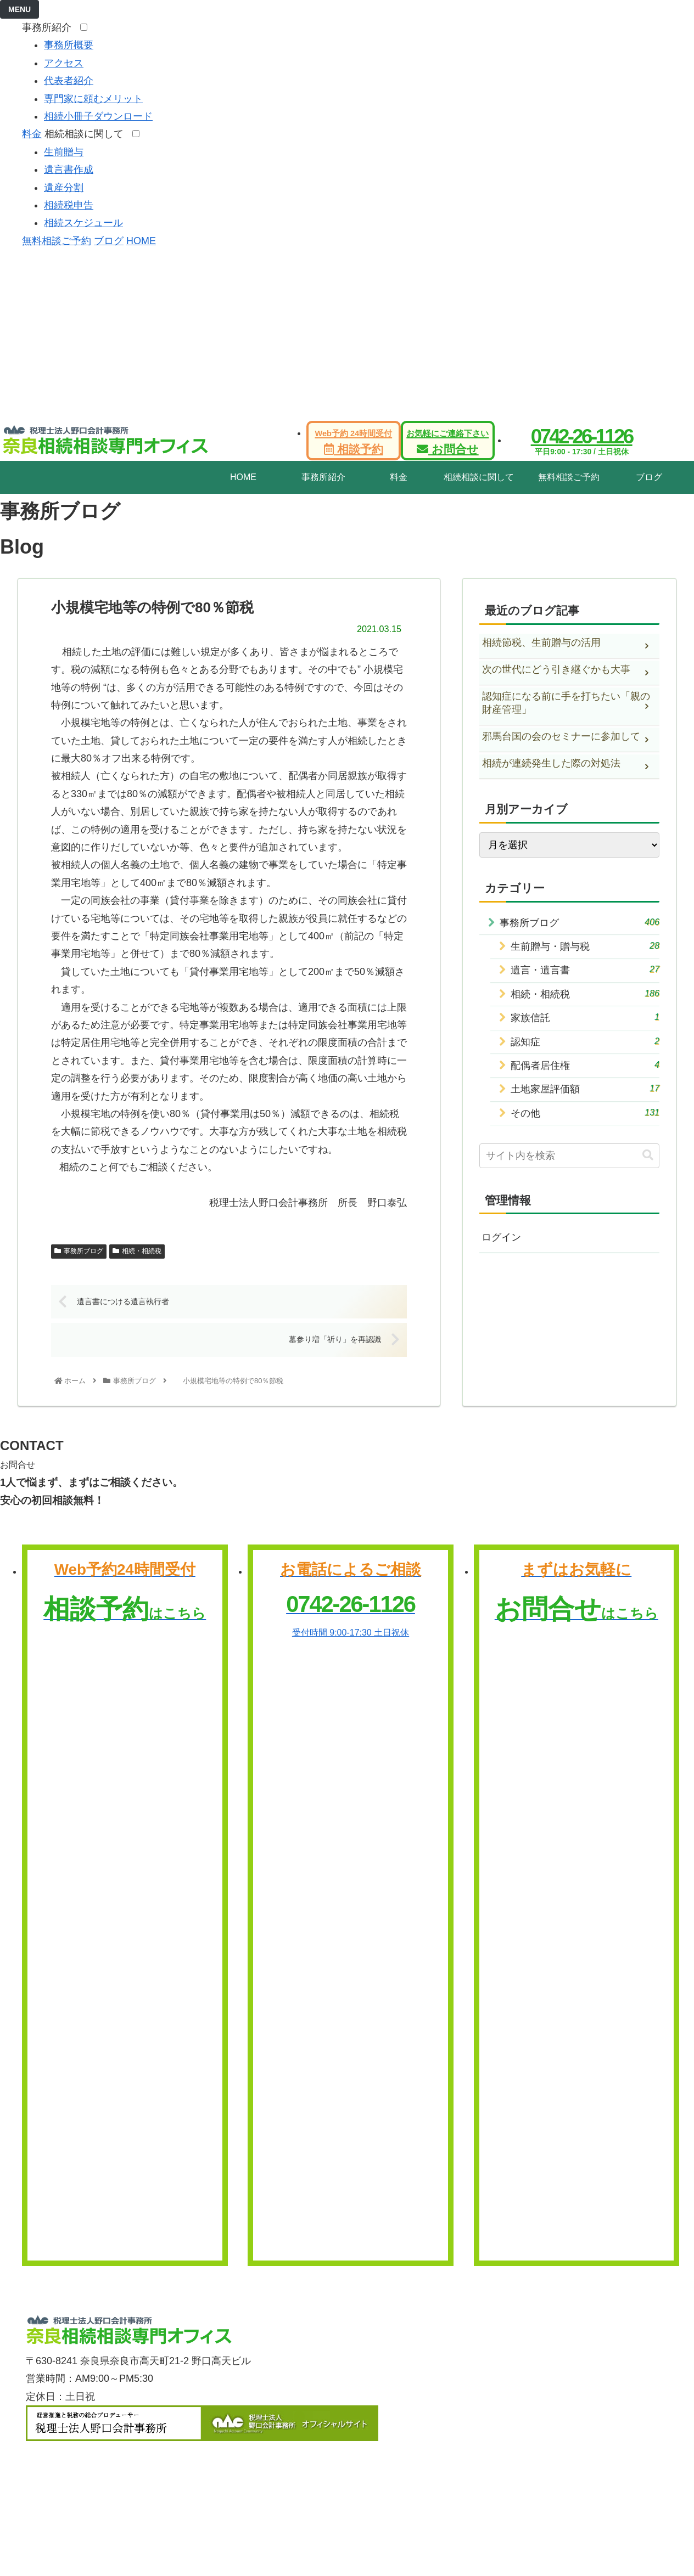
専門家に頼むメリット (93, 98)
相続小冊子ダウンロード (98, 116)
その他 (585, 1112)
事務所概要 (68, 45)
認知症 (585, 1041)
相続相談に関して (87, 133)
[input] (569, 1155)
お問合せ (447, 442)
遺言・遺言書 (585, 969)
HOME (141, 240)
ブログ (109, 240)
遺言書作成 (68, 169)
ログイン (501, 1237)
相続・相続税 (137, 1251)
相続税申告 (68, 205)
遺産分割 (63, 187)
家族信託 (585, 1017)
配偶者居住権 (585, 1065)
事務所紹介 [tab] (323, 477)
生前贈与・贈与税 (585, 946)
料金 (32, 133)
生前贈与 (63, 151)
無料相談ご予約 (56, 240)
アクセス (63, 63)
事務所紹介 (49, 27)
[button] (648, 1155)
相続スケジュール (83, 222)
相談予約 (353, 442)
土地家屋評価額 (585, 1088)
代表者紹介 (68, 80)
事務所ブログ (78, 1251)
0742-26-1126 (582, 436)
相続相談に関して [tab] (479, 477)
